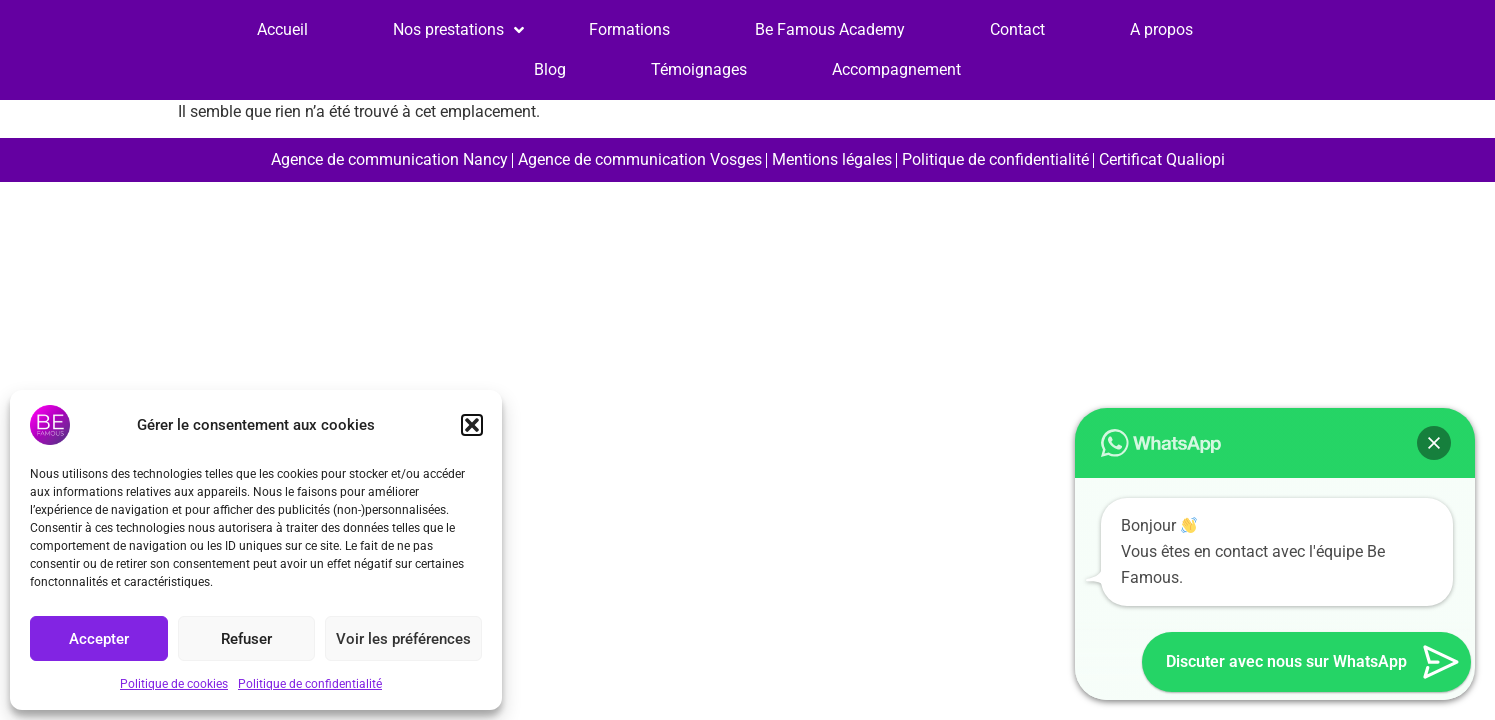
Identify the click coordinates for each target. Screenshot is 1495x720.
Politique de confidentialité (310, 684)
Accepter (99, 639)
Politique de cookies (174, 684)
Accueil (282, 29)
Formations (629, 29)
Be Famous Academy (830, 29)
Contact (1017, 29)
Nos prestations (448, 29)
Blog (550, 69)
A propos (1161, 29)
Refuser (246, 639)
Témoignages (699, 69)
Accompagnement (896, 69)
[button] (472, 425)
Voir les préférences (403, 639)
